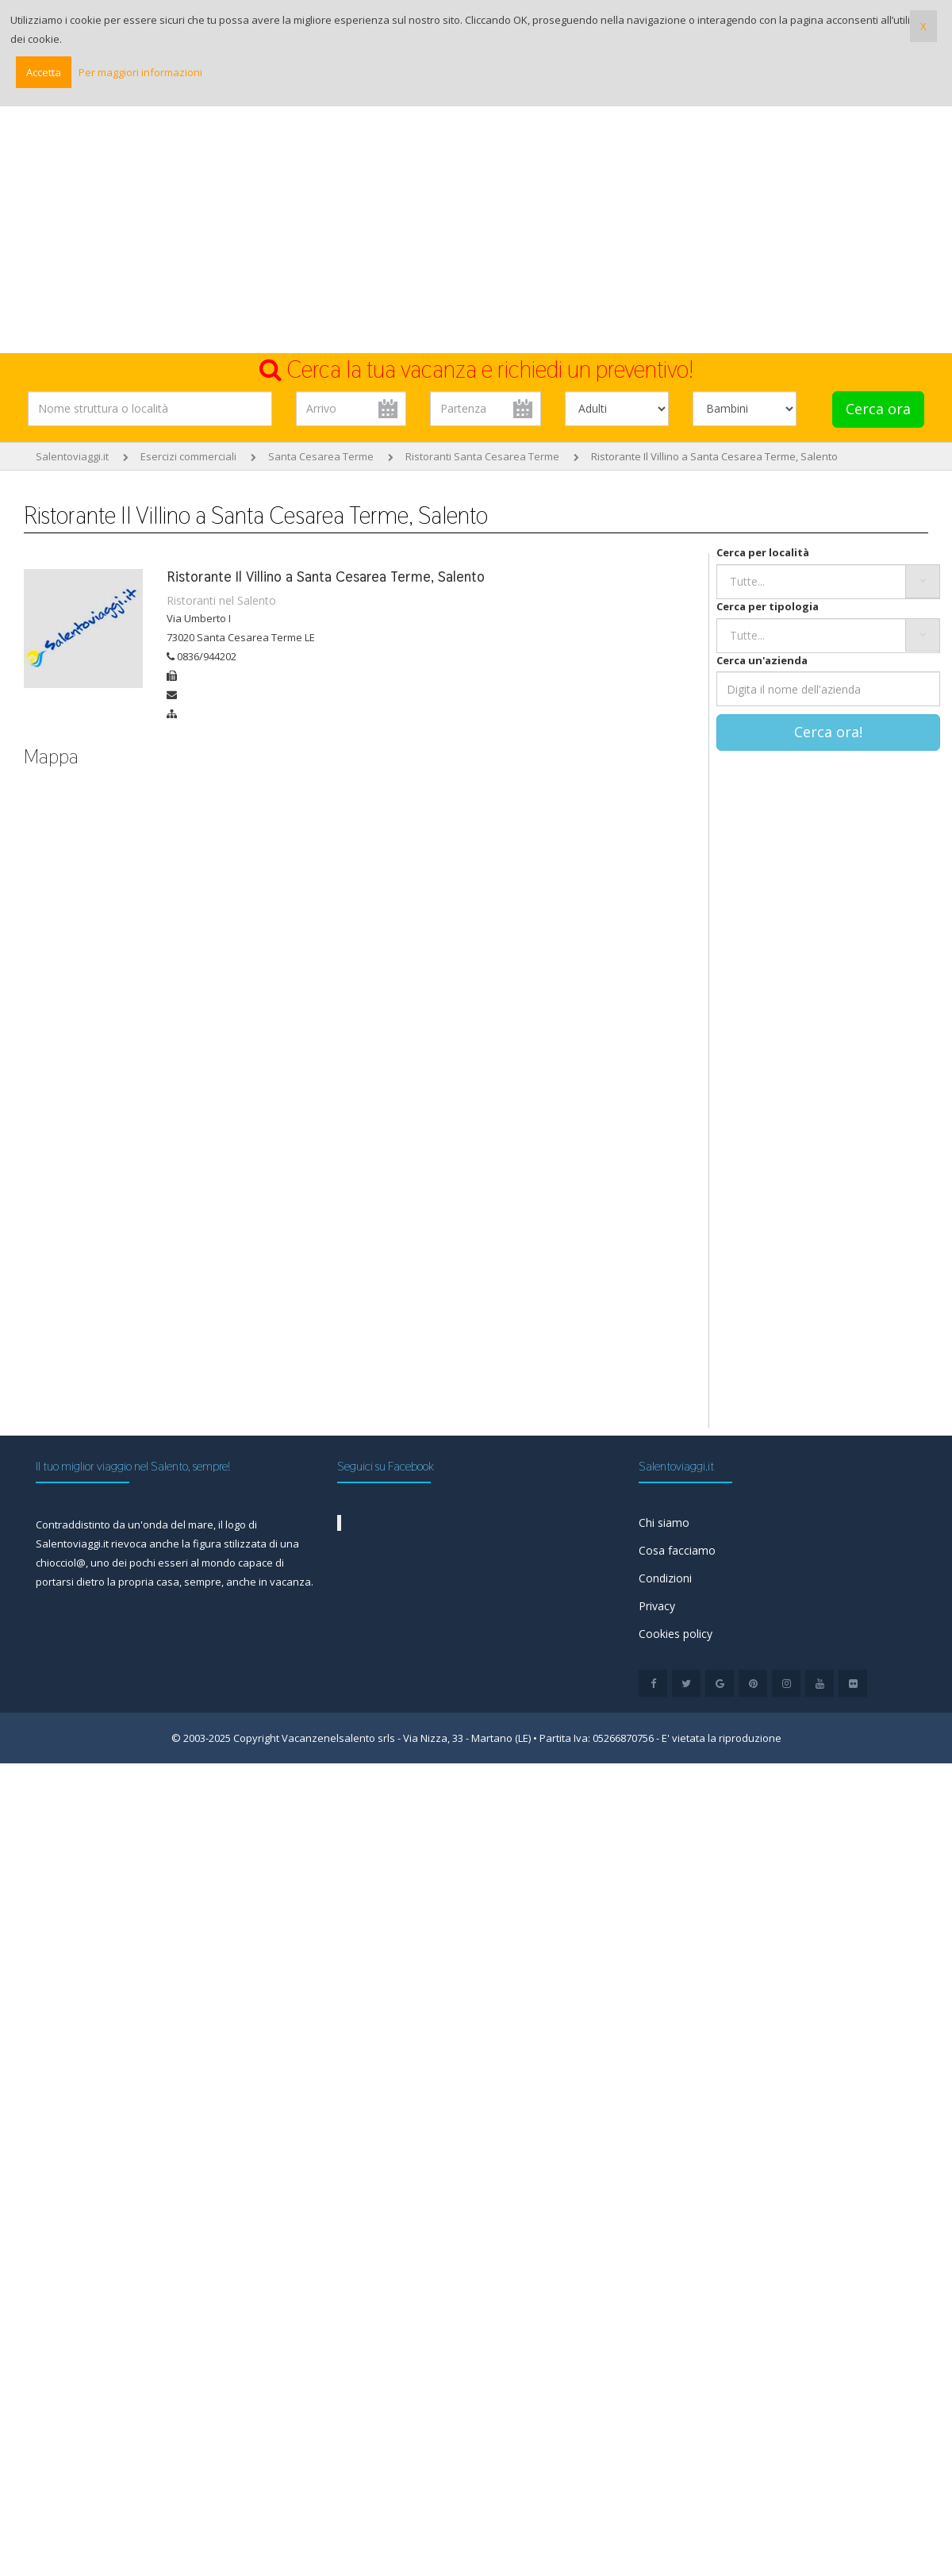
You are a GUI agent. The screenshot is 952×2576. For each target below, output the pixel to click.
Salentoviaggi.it (72, 456)
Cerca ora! (828, 731)
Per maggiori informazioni (140, 72)
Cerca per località (762, 552)
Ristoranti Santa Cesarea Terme (482, 456)
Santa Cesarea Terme (321, 456)
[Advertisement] (476, 234)
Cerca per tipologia (767, 606)
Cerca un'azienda (762, 660)
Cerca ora (878, 408)
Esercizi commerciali (188, 456)
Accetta (43, 72)
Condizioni (665, 1578)
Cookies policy (675, 1633)
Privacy (657, 1605)
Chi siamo (664, 1522)
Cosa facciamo (677, 1550)
